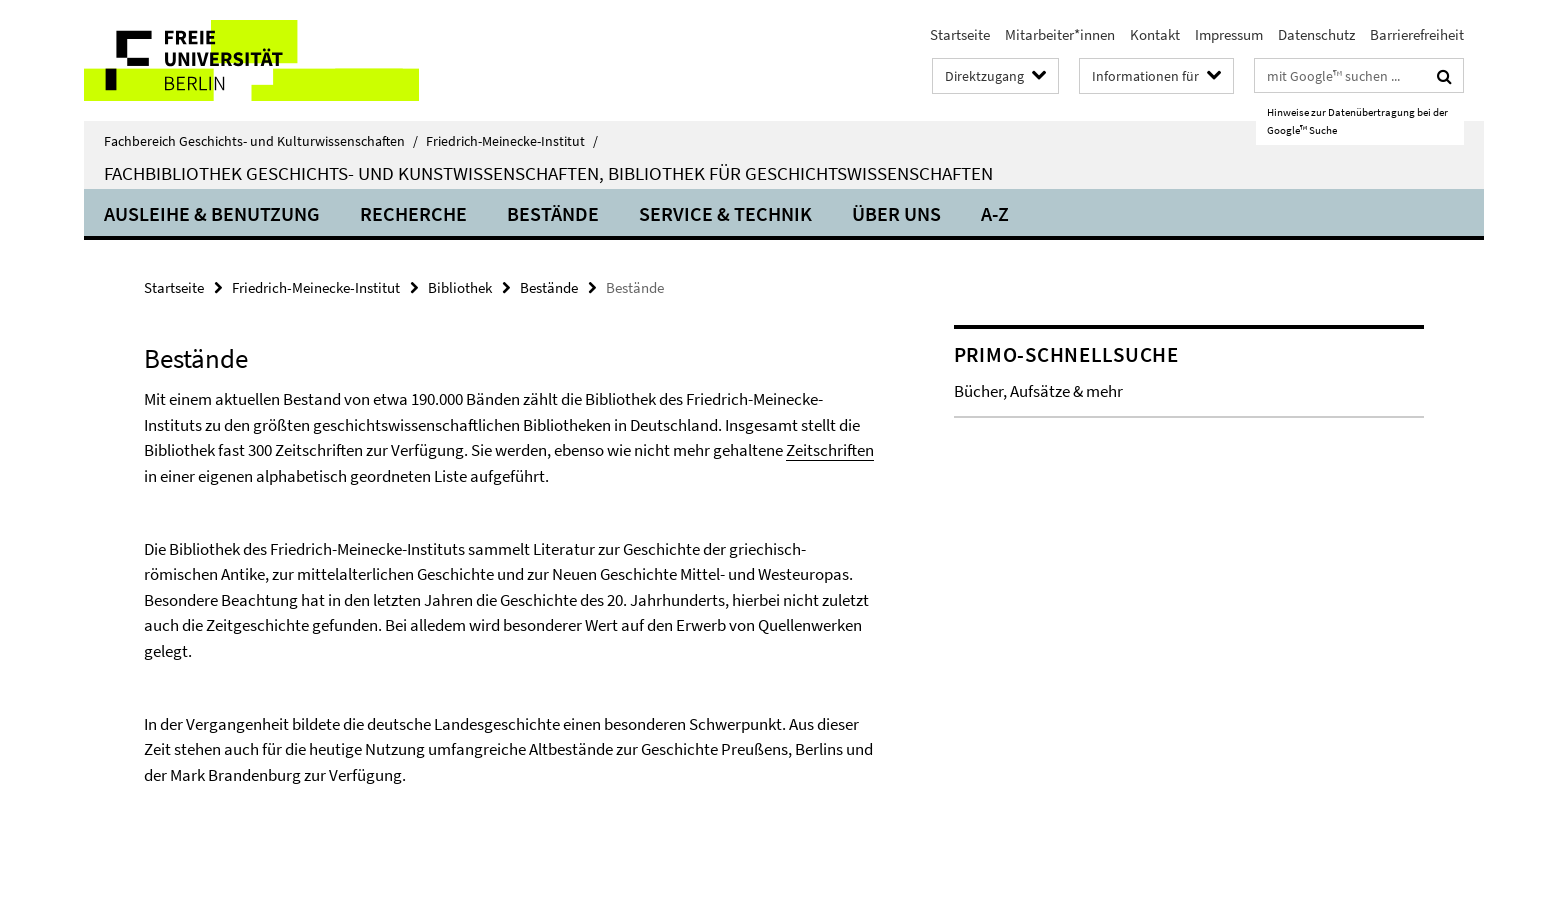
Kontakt (1155, 34)
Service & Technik (725, 213)
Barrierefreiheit (1417, 34)
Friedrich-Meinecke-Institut (512, 141)
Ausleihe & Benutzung (212, 213)
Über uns (896, 213)
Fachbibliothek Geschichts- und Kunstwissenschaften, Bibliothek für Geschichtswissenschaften (548, 173)
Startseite (960, 34)
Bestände (553, 213)
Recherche (413, 213)
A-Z (995, 213)
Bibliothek (460, 287)
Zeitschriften (830, 450)
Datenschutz (1316, 34)
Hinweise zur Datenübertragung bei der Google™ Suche (1357, 121)
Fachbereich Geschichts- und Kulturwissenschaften (261, 141)
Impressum (1229, 34)
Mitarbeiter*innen (1060, 34)
